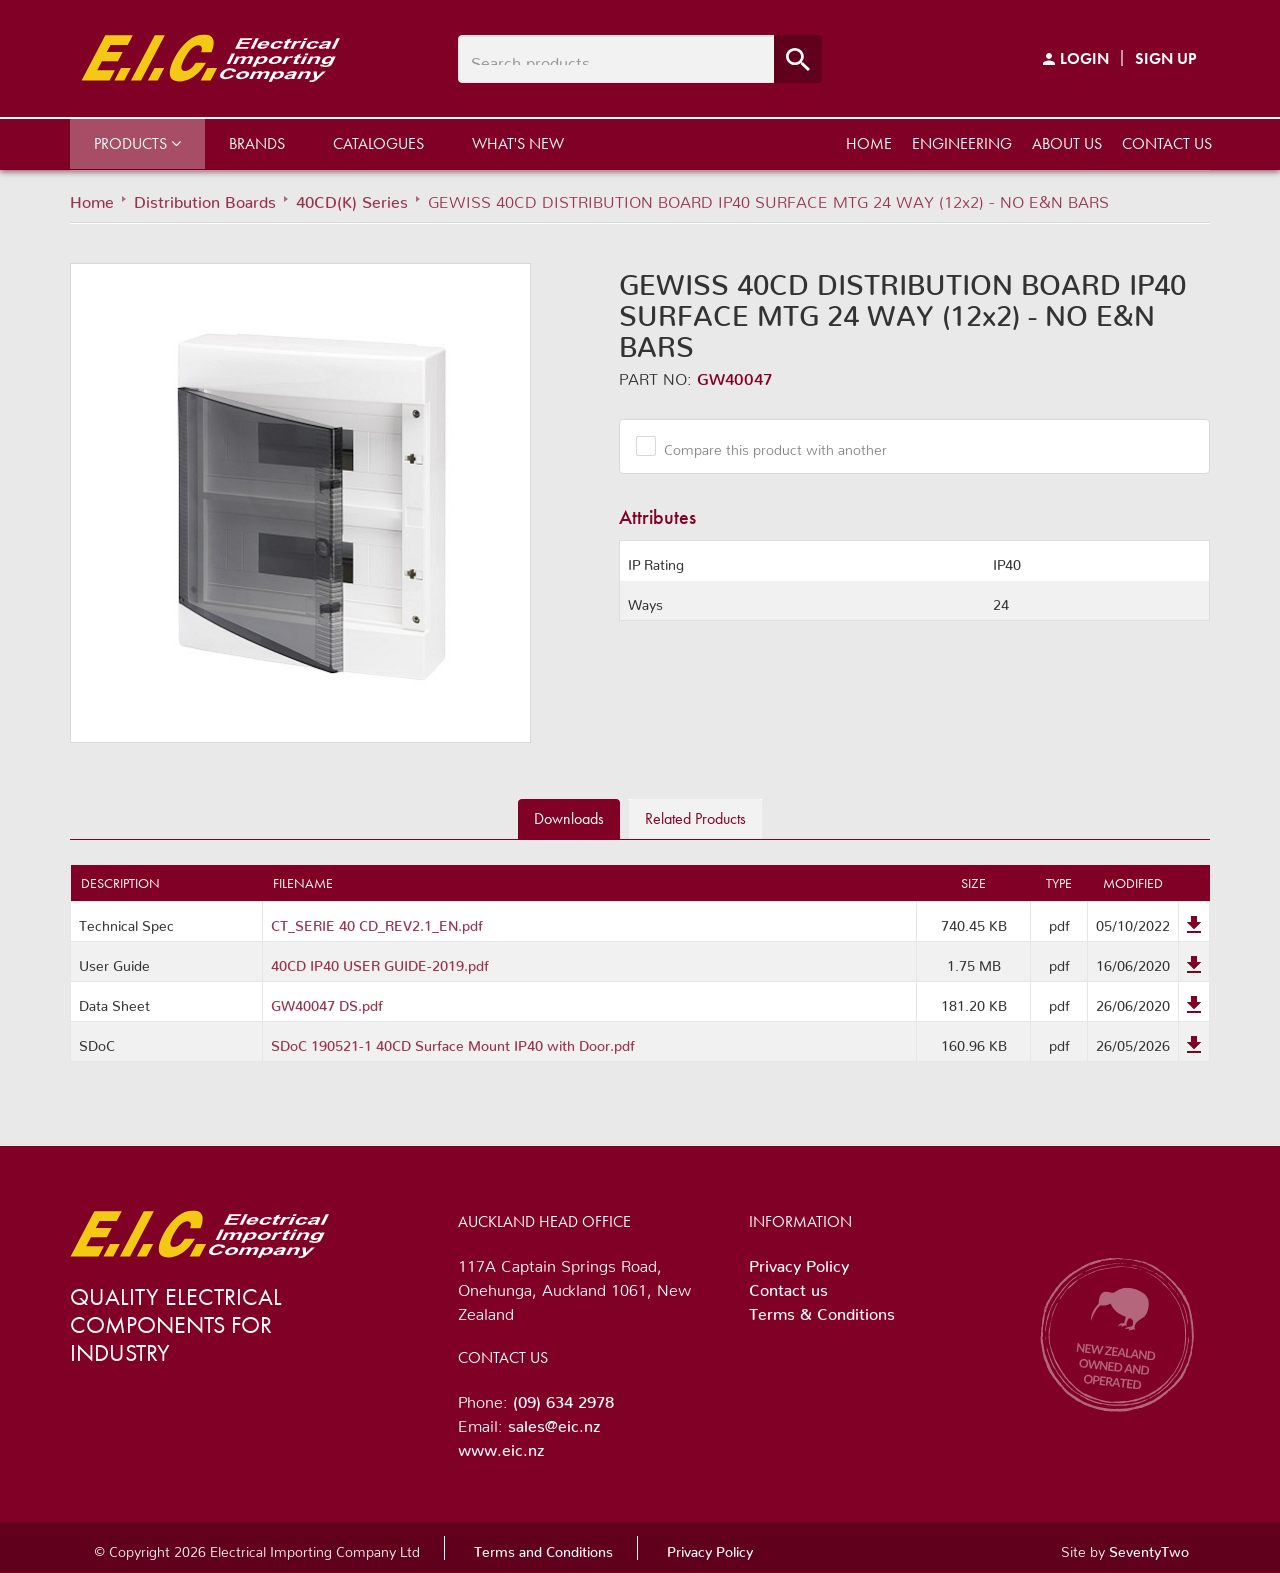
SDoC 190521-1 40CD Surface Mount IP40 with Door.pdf (453, 1042)
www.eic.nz (501, 1446)
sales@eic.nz (554, 1422)
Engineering (962, 143)
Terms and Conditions (543, 1548)
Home (869, 143)
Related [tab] (695, 818)
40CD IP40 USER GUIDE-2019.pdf (380, 962)
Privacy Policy (799, 1262)
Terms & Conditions (822, 1310)
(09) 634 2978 (563, 1398)
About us (1067, 143)
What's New (518, 143)
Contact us (1167, 143)
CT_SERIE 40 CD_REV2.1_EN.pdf (377, 922)
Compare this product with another (768, 446)
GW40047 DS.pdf (327, 1002)
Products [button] (137, 143)
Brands (257, 143)
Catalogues (378, 143)
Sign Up (1166, 58)
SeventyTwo (1149, 1548)
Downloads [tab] (569, 818)
